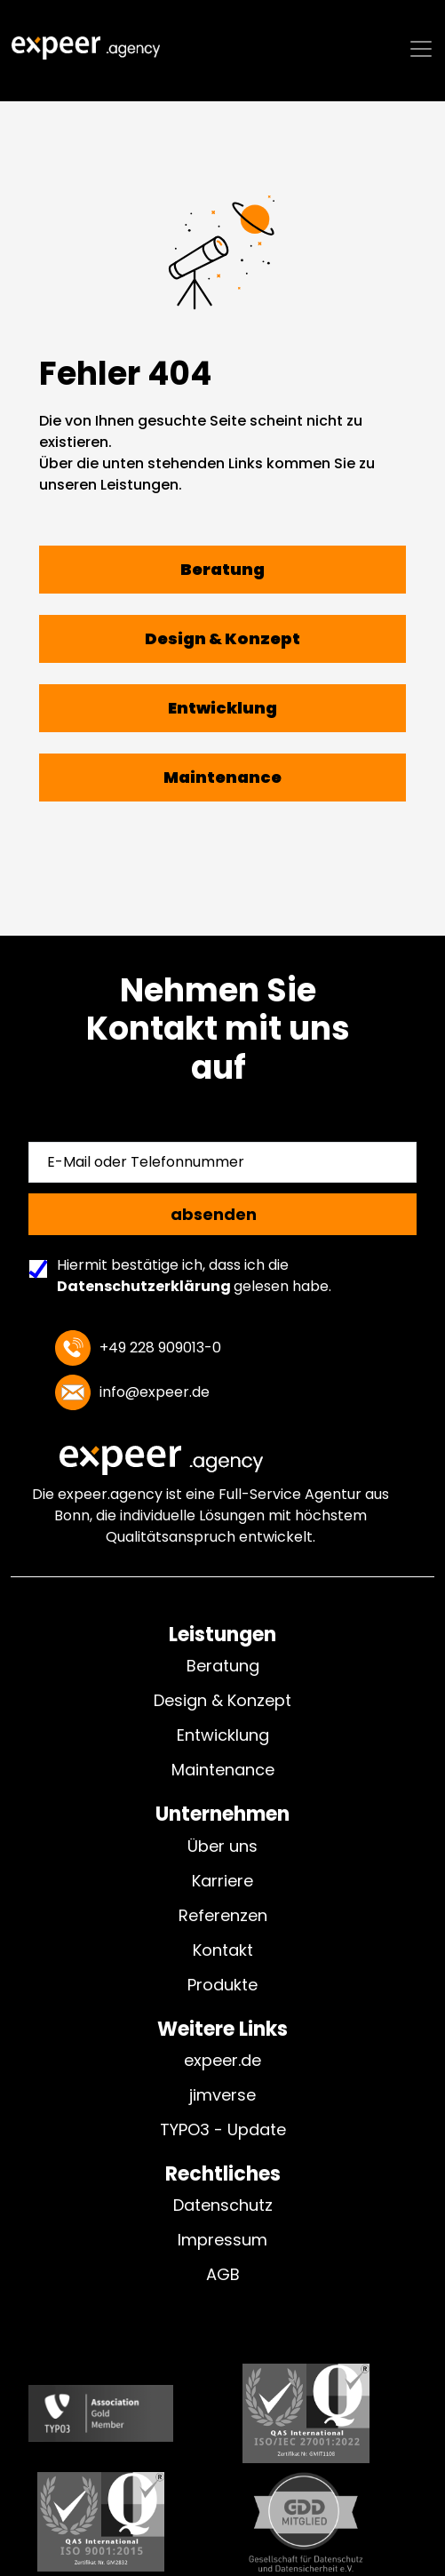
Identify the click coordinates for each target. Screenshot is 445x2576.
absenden (214, 1214)
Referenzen (223, 1915)
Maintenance (222, 1770)
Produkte (222, 1985)
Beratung (223, 1666)
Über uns (222, 1846)
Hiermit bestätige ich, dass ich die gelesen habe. (185, 1275)
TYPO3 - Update (223, 2129)
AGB (223, 2274)
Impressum (222, 2240)
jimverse (222, 2095)
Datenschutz (223, 2205)
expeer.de (222, 2060)
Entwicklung (223, 1735)
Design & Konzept (222, 1700)
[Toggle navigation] (421, 58)
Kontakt (223, 1950)
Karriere (222, 1881)
